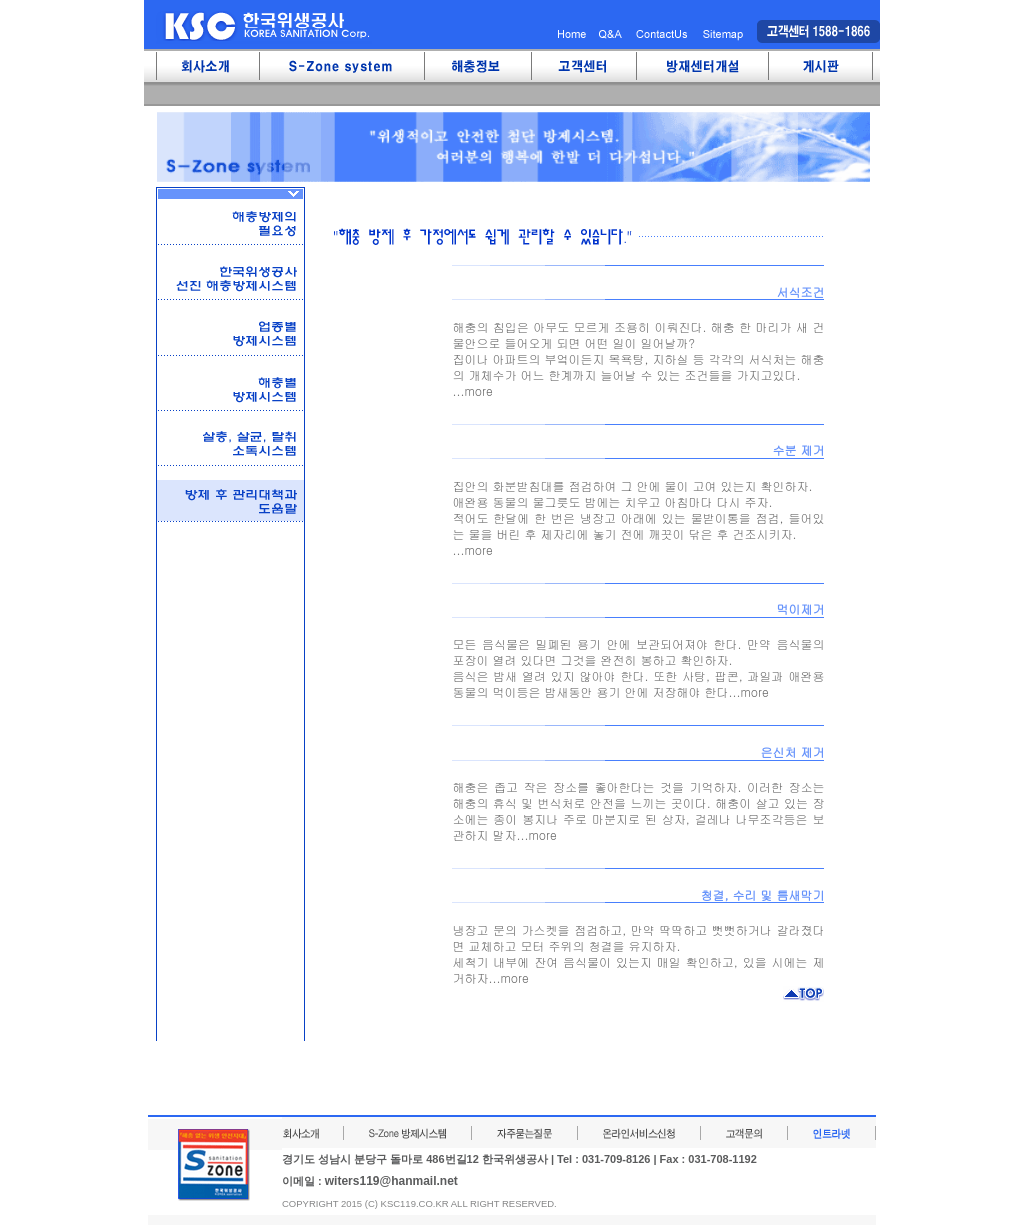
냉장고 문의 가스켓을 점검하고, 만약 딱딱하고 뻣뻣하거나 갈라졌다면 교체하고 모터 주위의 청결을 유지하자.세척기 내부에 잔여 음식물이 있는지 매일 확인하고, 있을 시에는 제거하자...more (638, 953)
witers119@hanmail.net (391, 1181)
